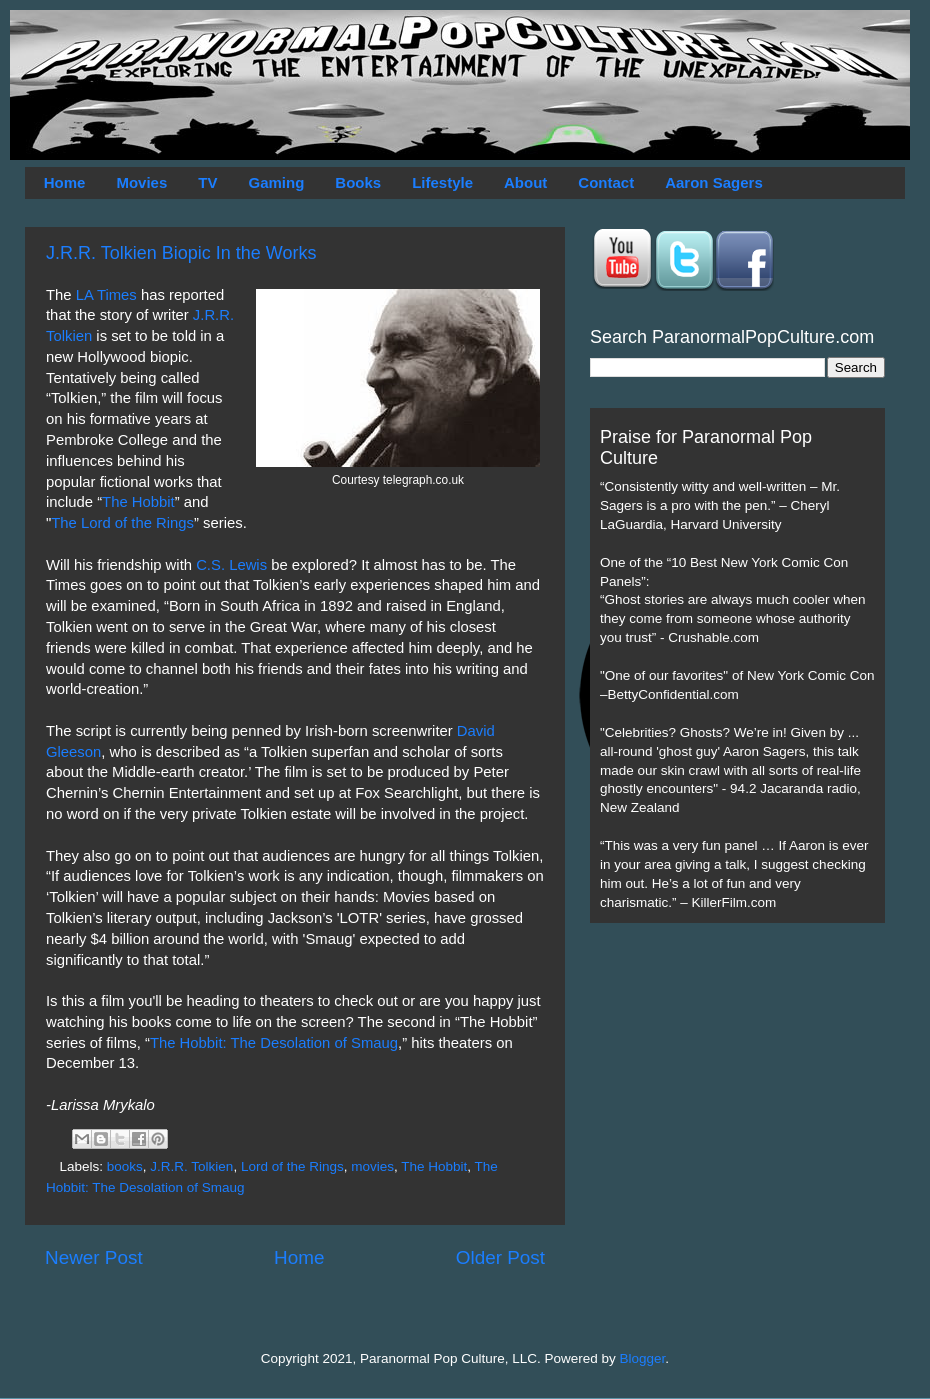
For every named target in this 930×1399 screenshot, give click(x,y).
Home (65, 182)
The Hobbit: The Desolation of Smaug (274, 1043)
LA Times (106, 295)
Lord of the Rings (292, 1166)
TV (207, 182)
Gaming (276, 182)
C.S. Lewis (231, 565)
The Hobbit (138, 502)
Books (358, 182)
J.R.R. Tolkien (191, 1166)
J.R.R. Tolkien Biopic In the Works (181, 253)
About (525, 182)
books (125, 1166)
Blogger (643, 1358)
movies (372, 1166)
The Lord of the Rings (122, 523)
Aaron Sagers (714, 182)
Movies (141, 182)
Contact (606, 182)
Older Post (500, 1257)
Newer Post (94, 1257)
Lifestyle (442, 182)
